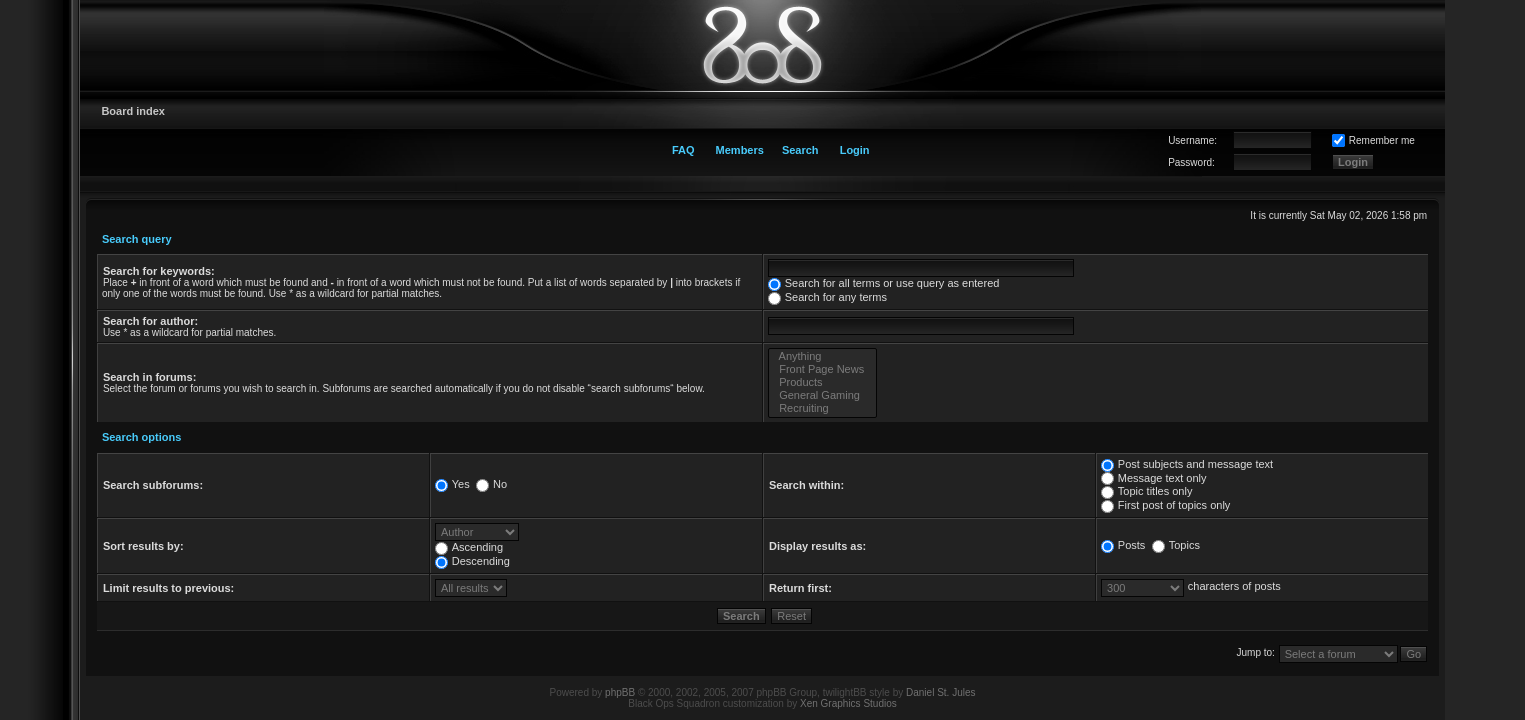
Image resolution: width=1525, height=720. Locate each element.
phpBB (620, 692)
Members (740, 150)
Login (855, 150)
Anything (822, 356)
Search (800, 150)
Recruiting (822, 408)
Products (822, 382)
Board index (133, 111)
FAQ (683, 150)
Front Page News (822, 369)
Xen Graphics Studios (848, 703)
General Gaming (822, 395)
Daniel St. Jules (940, 692)
